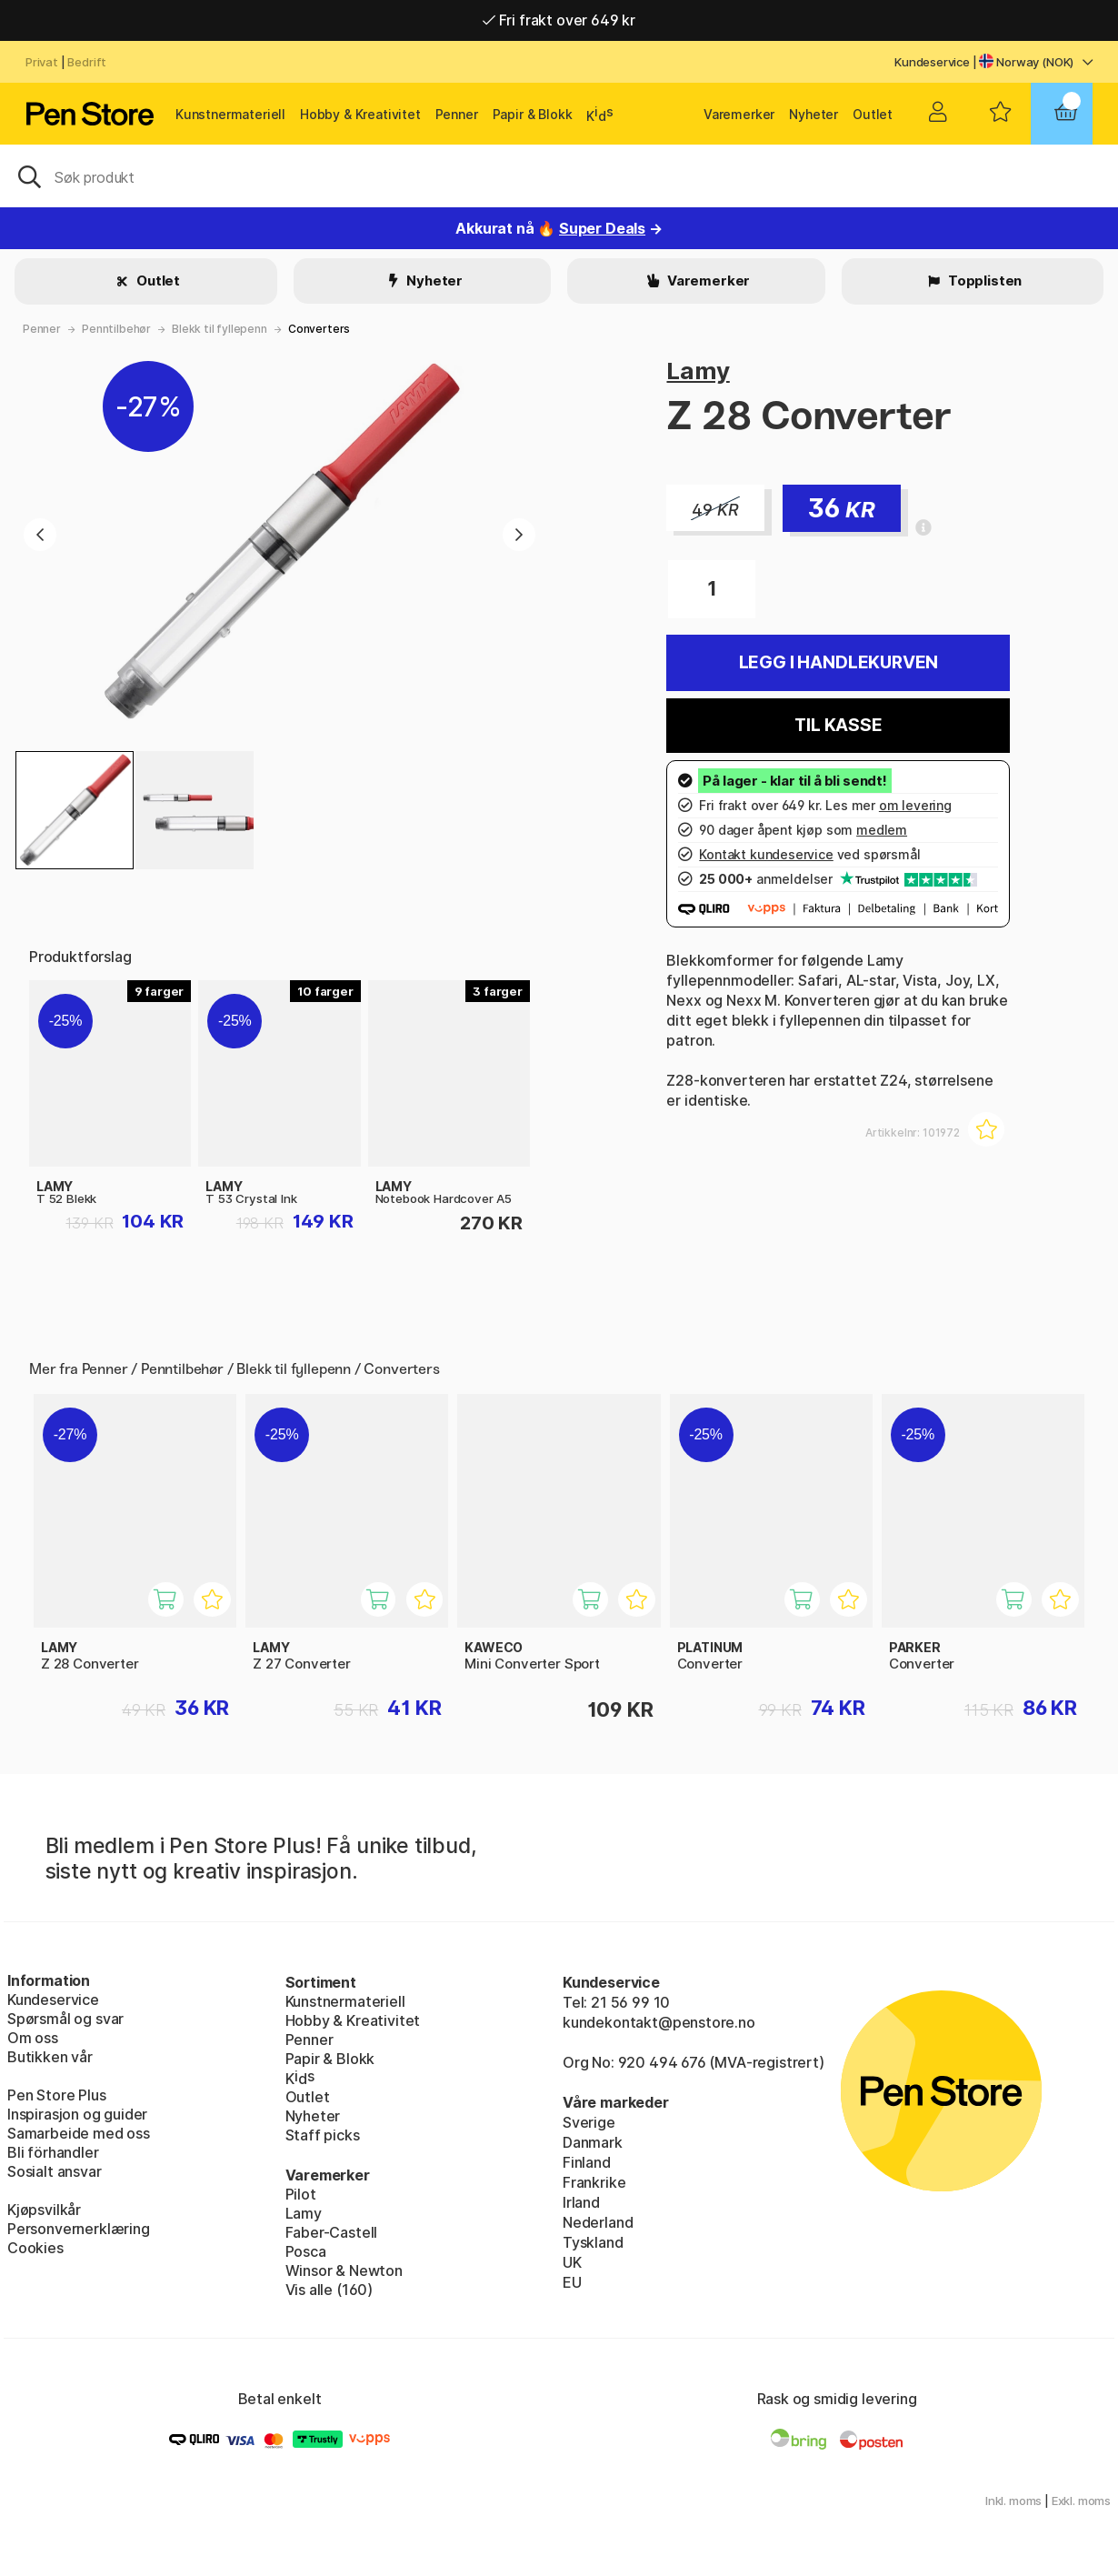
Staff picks (322, 2135)
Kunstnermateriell (230, 114)
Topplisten (983, 280)
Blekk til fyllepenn (219, 329)
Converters (319, 329)
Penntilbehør (116, 329)
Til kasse (838, 725)
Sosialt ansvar (54, 2171)
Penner (456, 114)
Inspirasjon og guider (77, 2114)
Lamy (697, 370)
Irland (581, 2202)
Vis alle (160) (329, 2289)
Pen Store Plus (56, 2095)
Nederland (598, 2222)
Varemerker (739, 114)
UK (572, 2262)
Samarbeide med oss (78, 2133)
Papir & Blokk (533, 114)
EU (572, 2282)
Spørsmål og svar (65, 2019)
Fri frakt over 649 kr (559, 20)
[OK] (559, 175)
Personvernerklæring (78, 2229)
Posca (305, 2251)
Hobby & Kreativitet (360, 114)
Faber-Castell (331, 2232)
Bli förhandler (53, 2152)
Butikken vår (50, 2057)
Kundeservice (932, 62)
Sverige (589, 2122)
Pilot (300, 2194)
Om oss (32, 2038)
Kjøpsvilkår (44, 2209)
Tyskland (593, 2242)
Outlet (873, 114)
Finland (587, 2162)
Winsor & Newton (344, 2270)
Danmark (593, 2142)
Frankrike (594, 2182)
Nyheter (813, 114)
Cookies (35, 2248)
